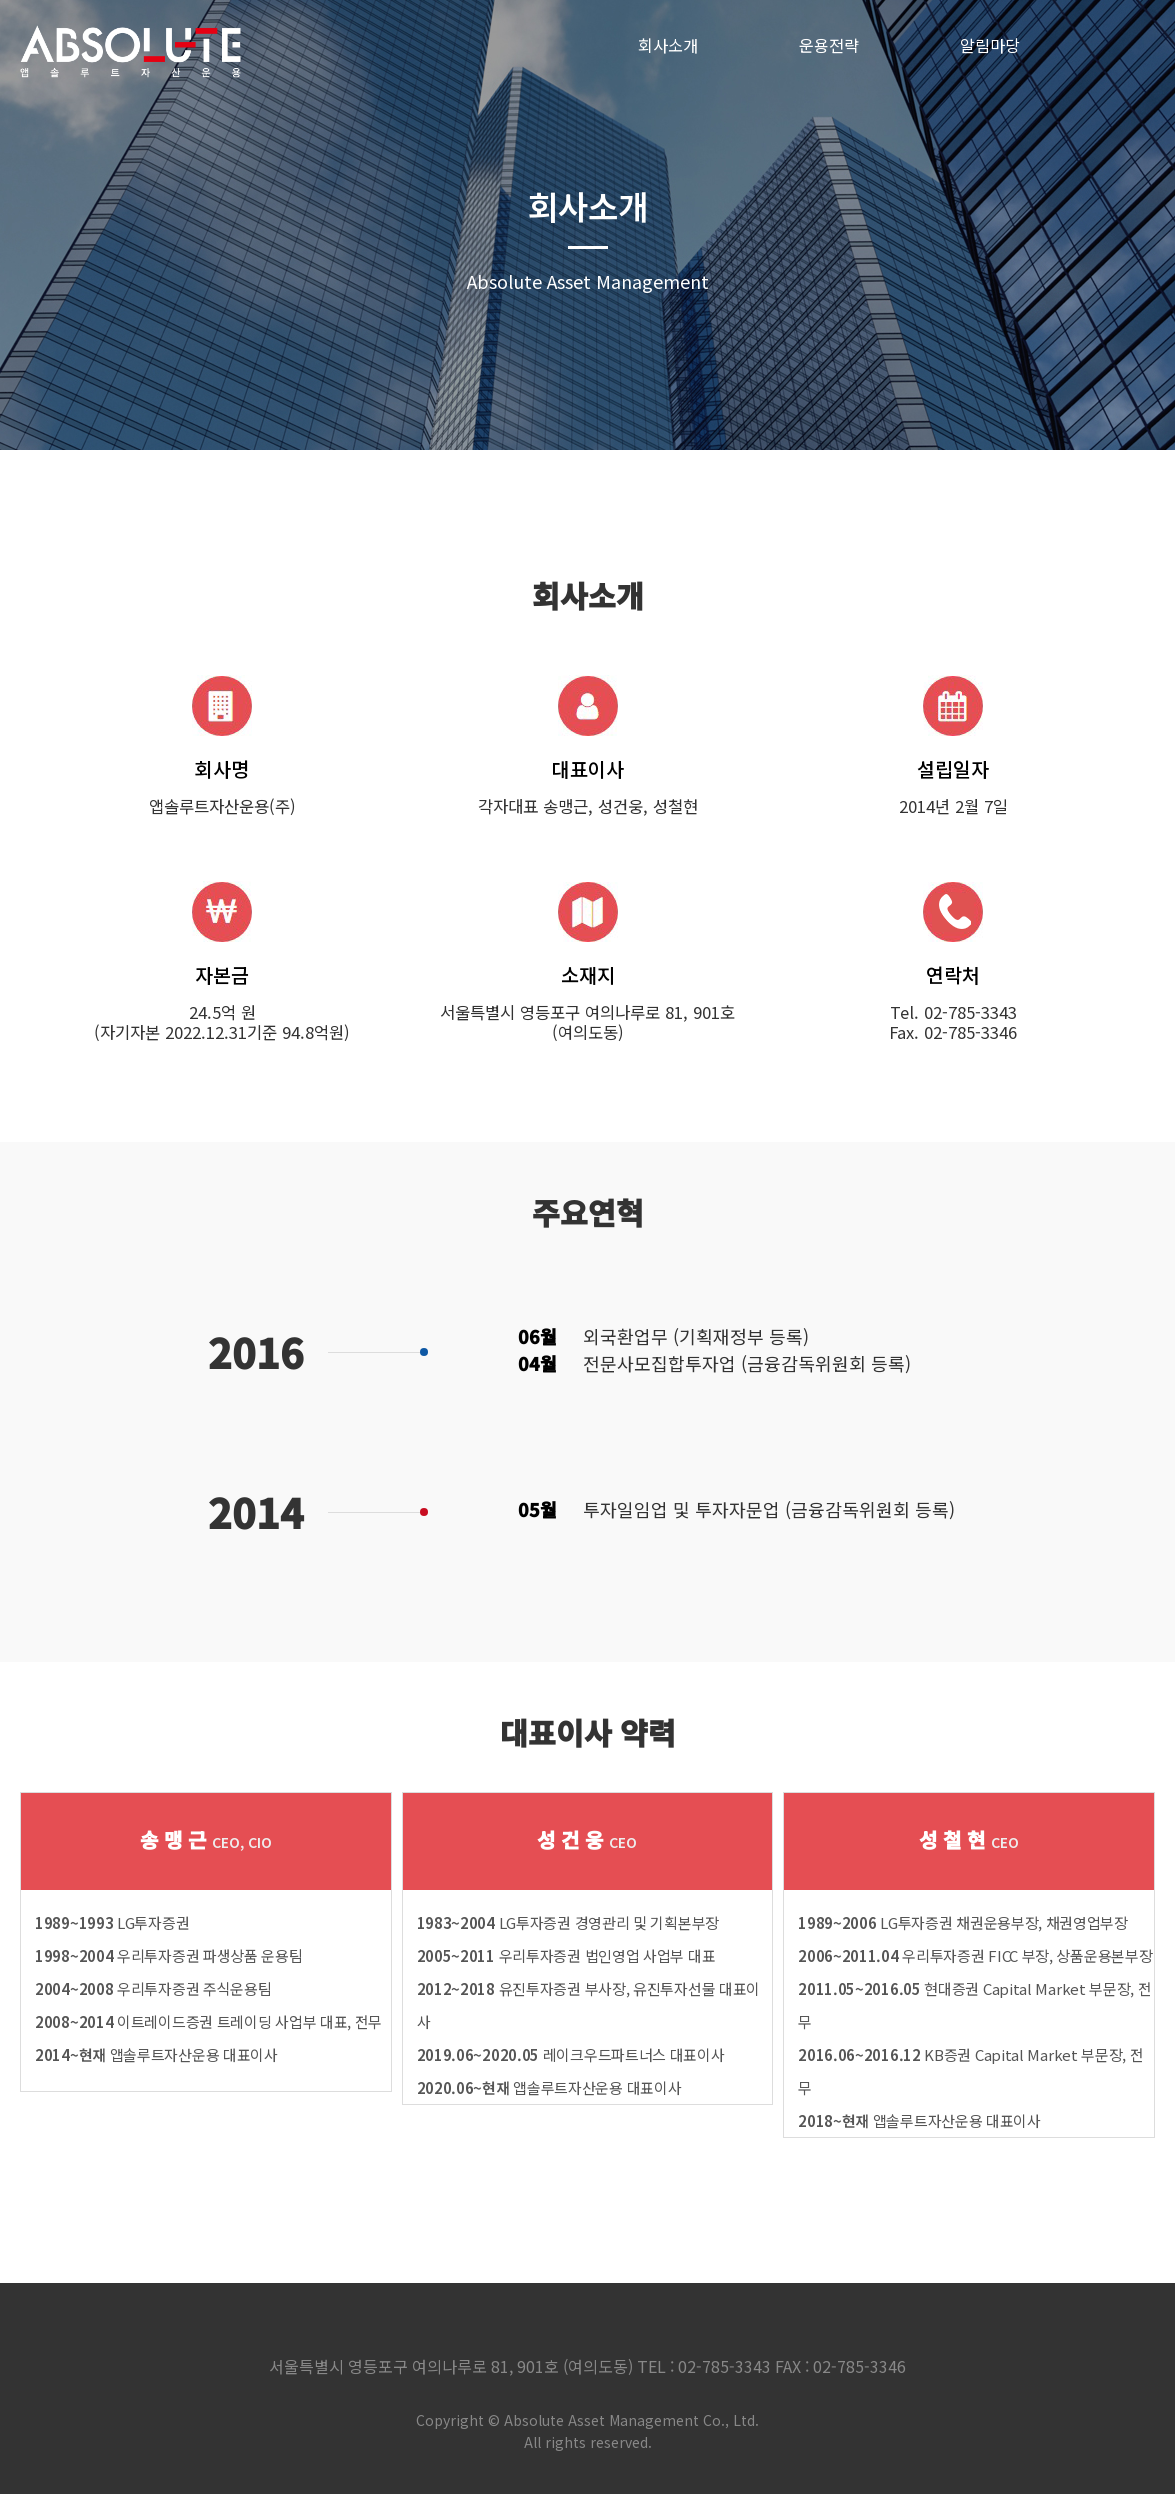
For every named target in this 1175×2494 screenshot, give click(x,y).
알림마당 (990, 45)
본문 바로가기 (0, 0)
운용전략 (829, 45)
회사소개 (668, 45)
